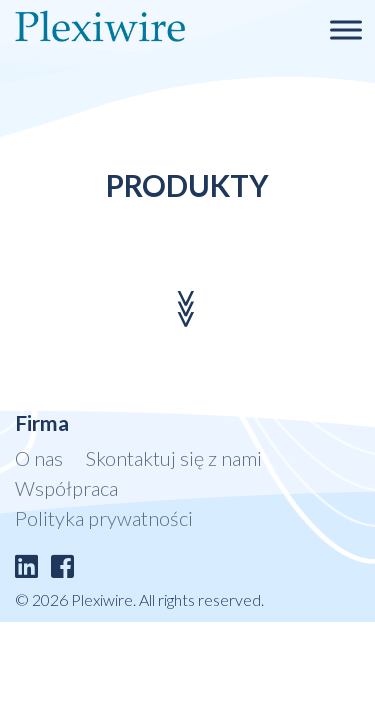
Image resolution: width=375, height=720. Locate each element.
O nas (39, 458)
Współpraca (66, 488)
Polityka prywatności (104, 518)
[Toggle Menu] (346, 29)
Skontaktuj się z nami (174, 458)
